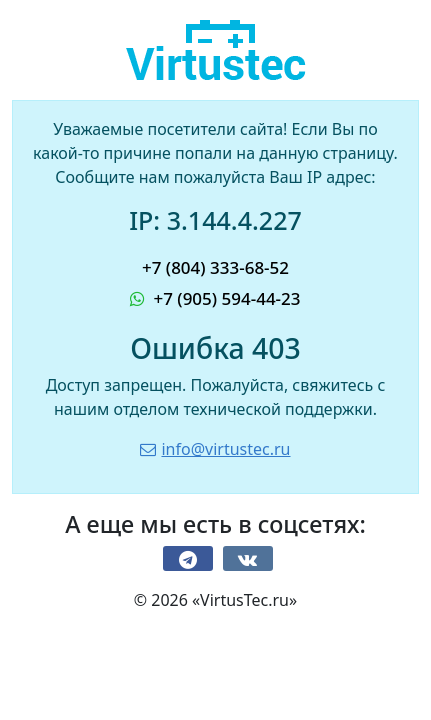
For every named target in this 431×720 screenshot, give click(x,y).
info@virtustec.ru (215, 449)
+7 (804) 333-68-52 (215, 267)
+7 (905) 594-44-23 (215, 298)
